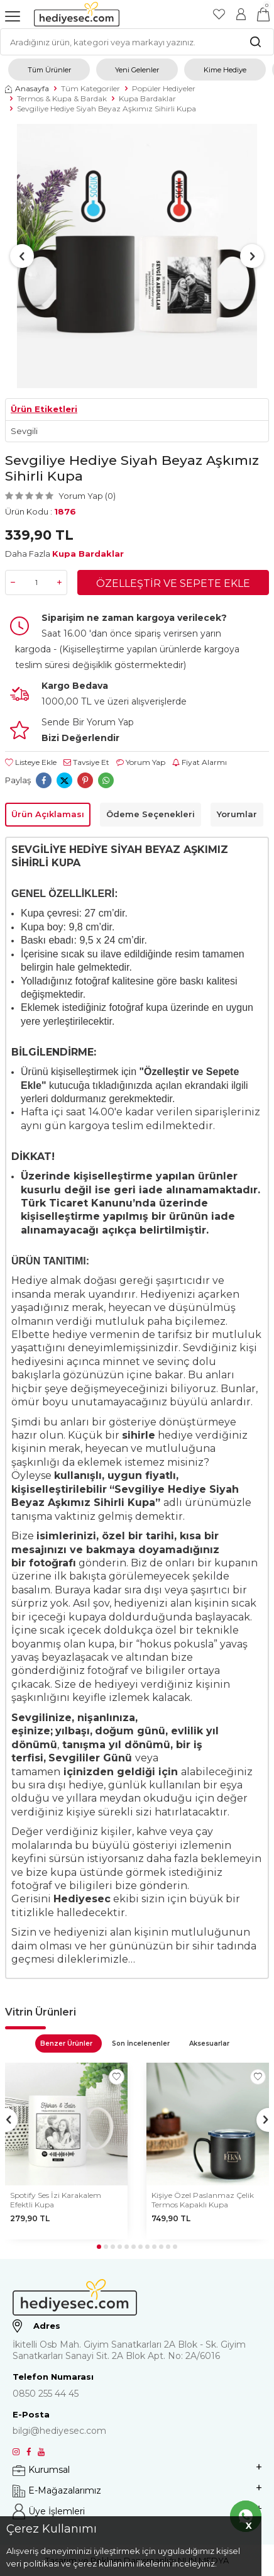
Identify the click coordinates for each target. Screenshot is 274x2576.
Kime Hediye (225, 69)
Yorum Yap (140, 762)
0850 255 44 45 (46, 2393)
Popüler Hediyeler (163, 88)
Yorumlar (237, 814)
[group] (137, 256)
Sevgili (24, 431)
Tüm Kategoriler (90, 88)
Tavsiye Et (86, 762)
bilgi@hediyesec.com (59, 2430)
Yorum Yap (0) (87, 496)
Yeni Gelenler (137, 69)
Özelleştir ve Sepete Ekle (173, 583)
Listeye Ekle (31, 762)
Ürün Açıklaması (47, 814)
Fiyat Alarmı (199, 762)
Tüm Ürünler (49, 69)
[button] (22, 256)
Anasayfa (27, 88)
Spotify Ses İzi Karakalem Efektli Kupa (55, 2200)
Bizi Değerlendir (80, 738)
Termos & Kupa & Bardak (62, 98)
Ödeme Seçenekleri (150, 814)
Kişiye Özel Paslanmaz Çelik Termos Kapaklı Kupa (202, 2200)
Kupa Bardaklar (147, 98)
